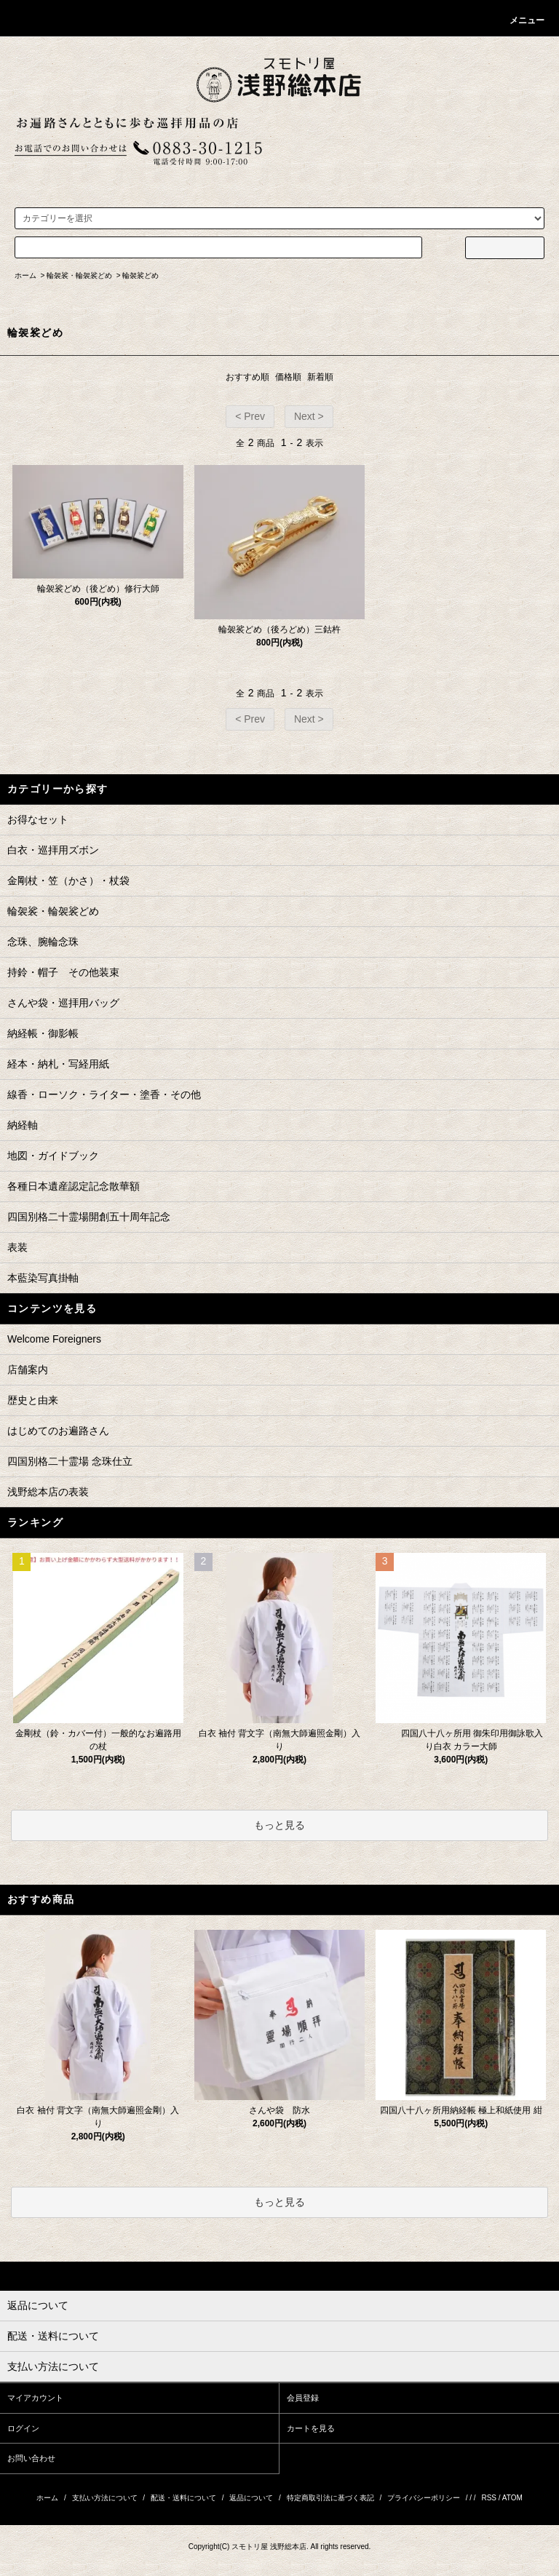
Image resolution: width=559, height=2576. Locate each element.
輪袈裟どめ (140, 275)
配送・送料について (183, 2498)
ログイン (23, 2428)
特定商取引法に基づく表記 (330, 2498)
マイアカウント (35, 2397)
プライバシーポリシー (423, 2498)
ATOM (512, 2498)
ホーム (25, 275)
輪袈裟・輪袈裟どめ (79, 275)
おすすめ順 (247, 377)
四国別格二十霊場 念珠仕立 (69, 1461)
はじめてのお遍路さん (58, 1430)
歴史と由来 (32, 1400)
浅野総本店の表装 (48, 1492)
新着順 (320, 377)
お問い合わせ (31, 2458)
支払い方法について (105, 2498)
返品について (251, 2498)
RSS (488, 2498)
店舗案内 (27, 1369)
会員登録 (303, 2397)
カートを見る (311, 2428)
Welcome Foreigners (54, 1339)
